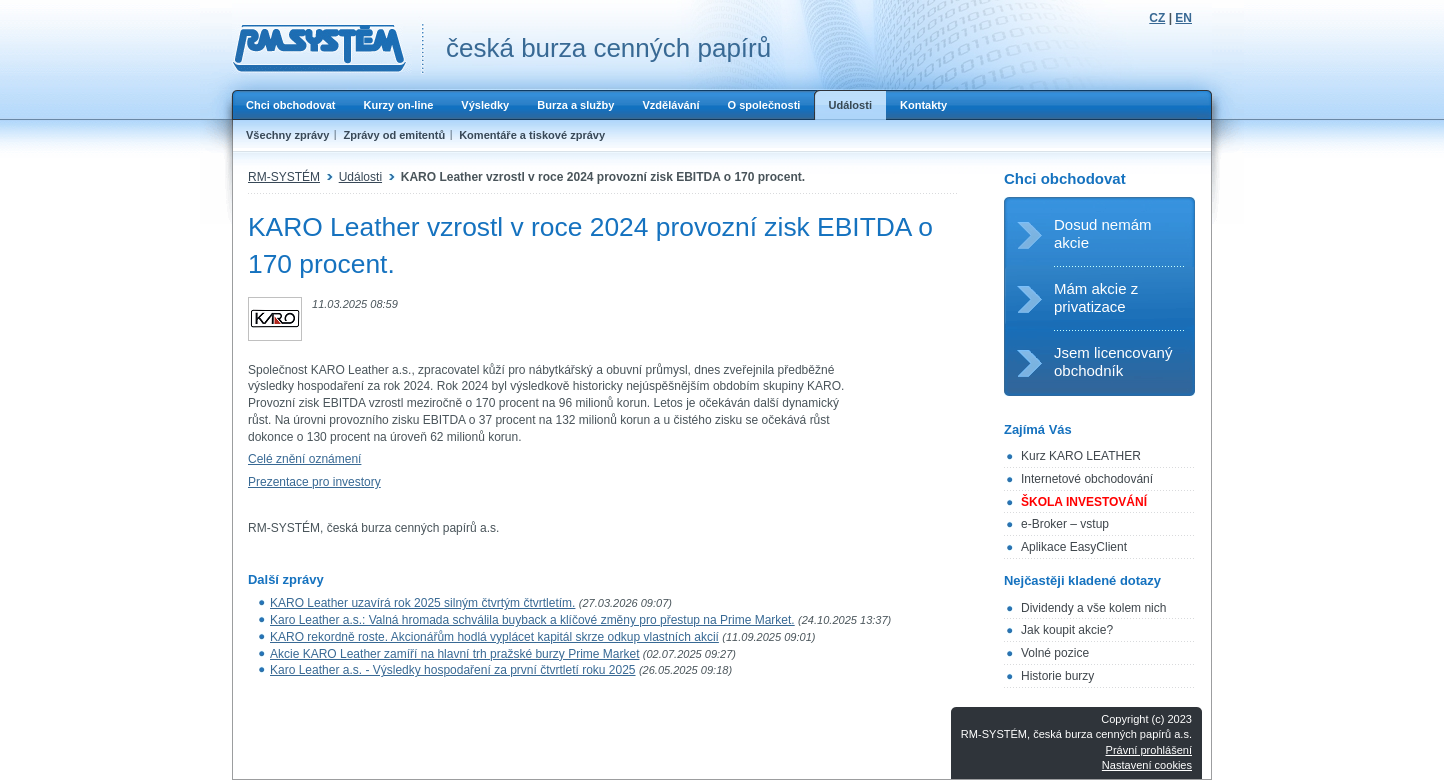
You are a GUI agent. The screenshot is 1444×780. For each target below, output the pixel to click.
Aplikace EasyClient (1074, 547)
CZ (1157, 18)
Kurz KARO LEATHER (1081, 456)
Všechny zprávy (287, 135)
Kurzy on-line (398, 105)
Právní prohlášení (1149, 750)
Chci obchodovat (290, 105)
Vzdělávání (670, 105)
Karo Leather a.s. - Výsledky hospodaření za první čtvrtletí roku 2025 (453, 670)
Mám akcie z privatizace (1096, 297)
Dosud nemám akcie (1103, 233)
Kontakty (923, 105)
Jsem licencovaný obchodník (1113, 361)
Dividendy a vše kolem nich (1093, 608)
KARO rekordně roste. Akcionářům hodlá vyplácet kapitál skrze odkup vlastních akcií (494, 637)
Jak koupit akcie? (1067, 630)
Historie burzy (1057, 676)
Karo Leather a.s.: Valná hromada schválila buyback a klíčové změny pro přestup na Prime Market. (532, 620)
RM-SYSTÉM (284, 177)
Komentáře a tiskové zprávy (532, 135)
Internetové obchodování (1087, 479)
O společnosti (763, 105)
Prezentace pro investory (314, 482)
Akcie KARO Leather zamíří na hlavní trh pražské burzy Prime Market (454, 654)
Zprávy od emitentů (394, 135)
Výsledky (485, 105)
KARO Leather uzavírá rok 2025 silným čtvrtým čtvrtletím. (422, 603)
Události (850, 105)
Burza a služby (575, 105)
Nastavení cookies (1147, 765)
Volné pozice (1055, 653)
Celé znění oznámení (304, 459)
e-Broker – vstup (1065, 524)
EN (1183, 18)
